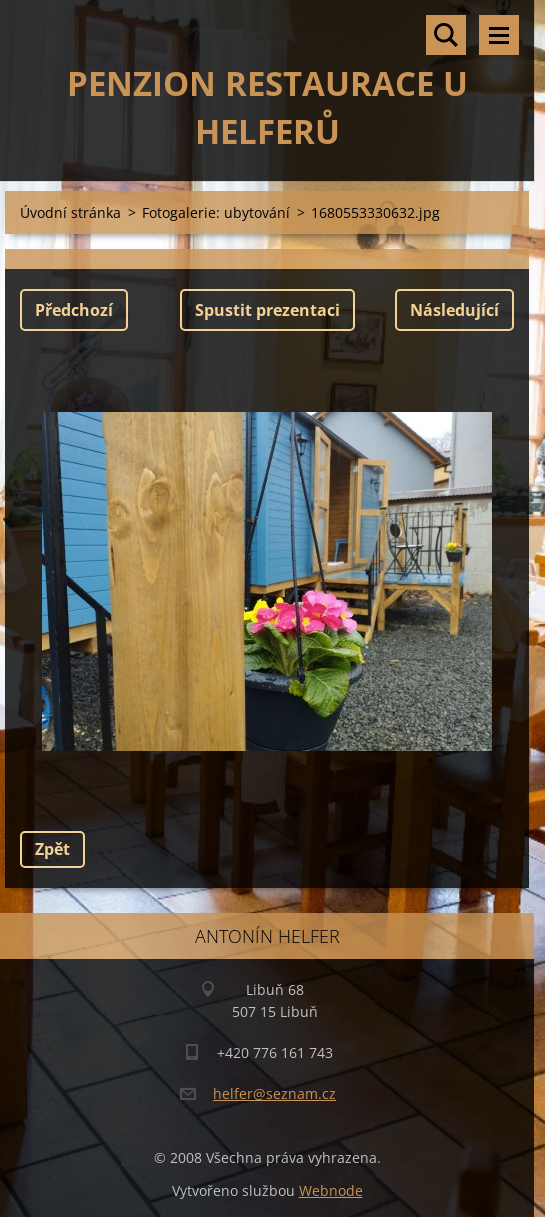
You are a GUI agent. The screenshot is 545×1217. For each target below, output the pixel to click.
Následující (454, 310)
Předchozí (74, 310)
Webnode (331, 1190)
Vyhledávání (446, 35)
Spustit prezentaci (267, 310)
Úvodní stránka (70, 212)
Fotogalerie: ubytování (216, 212)
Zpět (52, 849)
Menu (499, 35)
